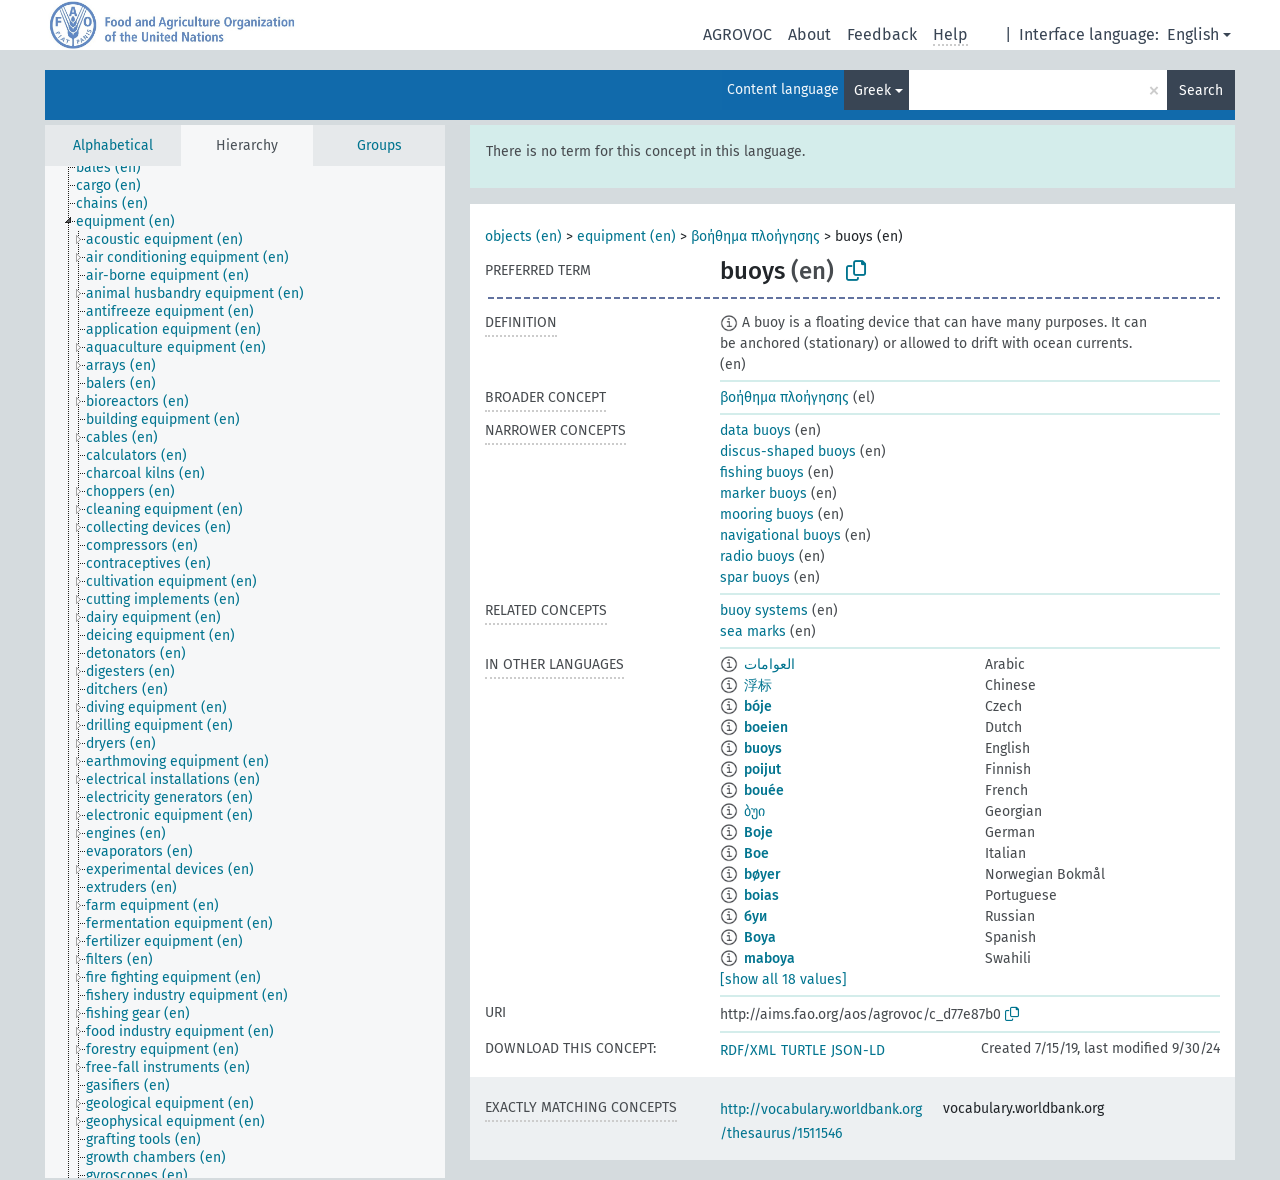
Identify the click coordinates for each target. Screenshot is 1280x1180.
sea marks (753, 631)
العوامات (769, 664)
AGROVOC (737, 34)
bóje (758, 706)
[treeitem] (117, 168)
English (1193, 34)
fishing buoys (762, 472)
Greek (872, 90)
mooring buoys (767, 514)
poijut (762, 769)
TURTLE (803, 1050)
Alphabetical (113, 145)
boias (761, 895)
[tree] (245, 672)
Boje (758, 832)
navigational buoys (780, 535)
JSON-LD (858, 1050)
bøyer (762, 874)
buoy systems (764, 610)
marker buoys (763, 493)
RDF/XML (748, 1050)
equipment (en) (626, 236)
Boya (760, 937)
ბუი (754, 811)
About (809, 34)
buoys (763, 748)
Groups (379, 145)
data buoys (755, 430)
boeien (766, 727)
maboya (769, 958)
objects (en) (523, 236)
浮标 (758, 685)
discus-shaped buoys (788, 451)
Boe (756, 853)
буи (755, 916)
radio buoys (757, 556)
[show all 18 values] (783, 979)
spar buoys (755, 577)
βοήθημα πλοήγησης (755, 236)
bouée (764, 790)
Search (1201, 90)
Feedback (882, 34)
